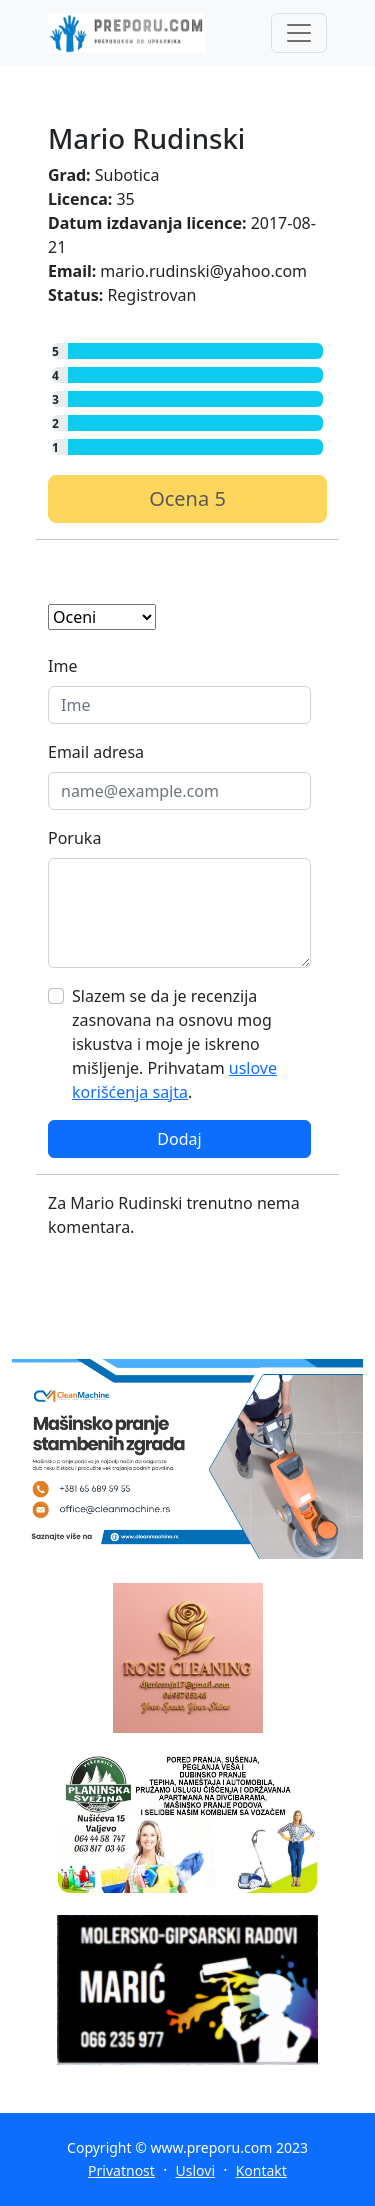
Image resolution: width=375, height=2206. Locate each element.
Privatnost (121, 2170)
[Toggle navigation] (299, 33)
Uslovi (195, 2170)
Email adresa (96, 752)
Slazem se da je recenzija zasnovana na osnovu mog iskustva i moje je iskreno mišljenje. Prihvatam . (174, 1044)
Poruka (74, 838)
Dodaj (179, 1139)
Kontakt (261, 2170)
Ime (62, 666)
